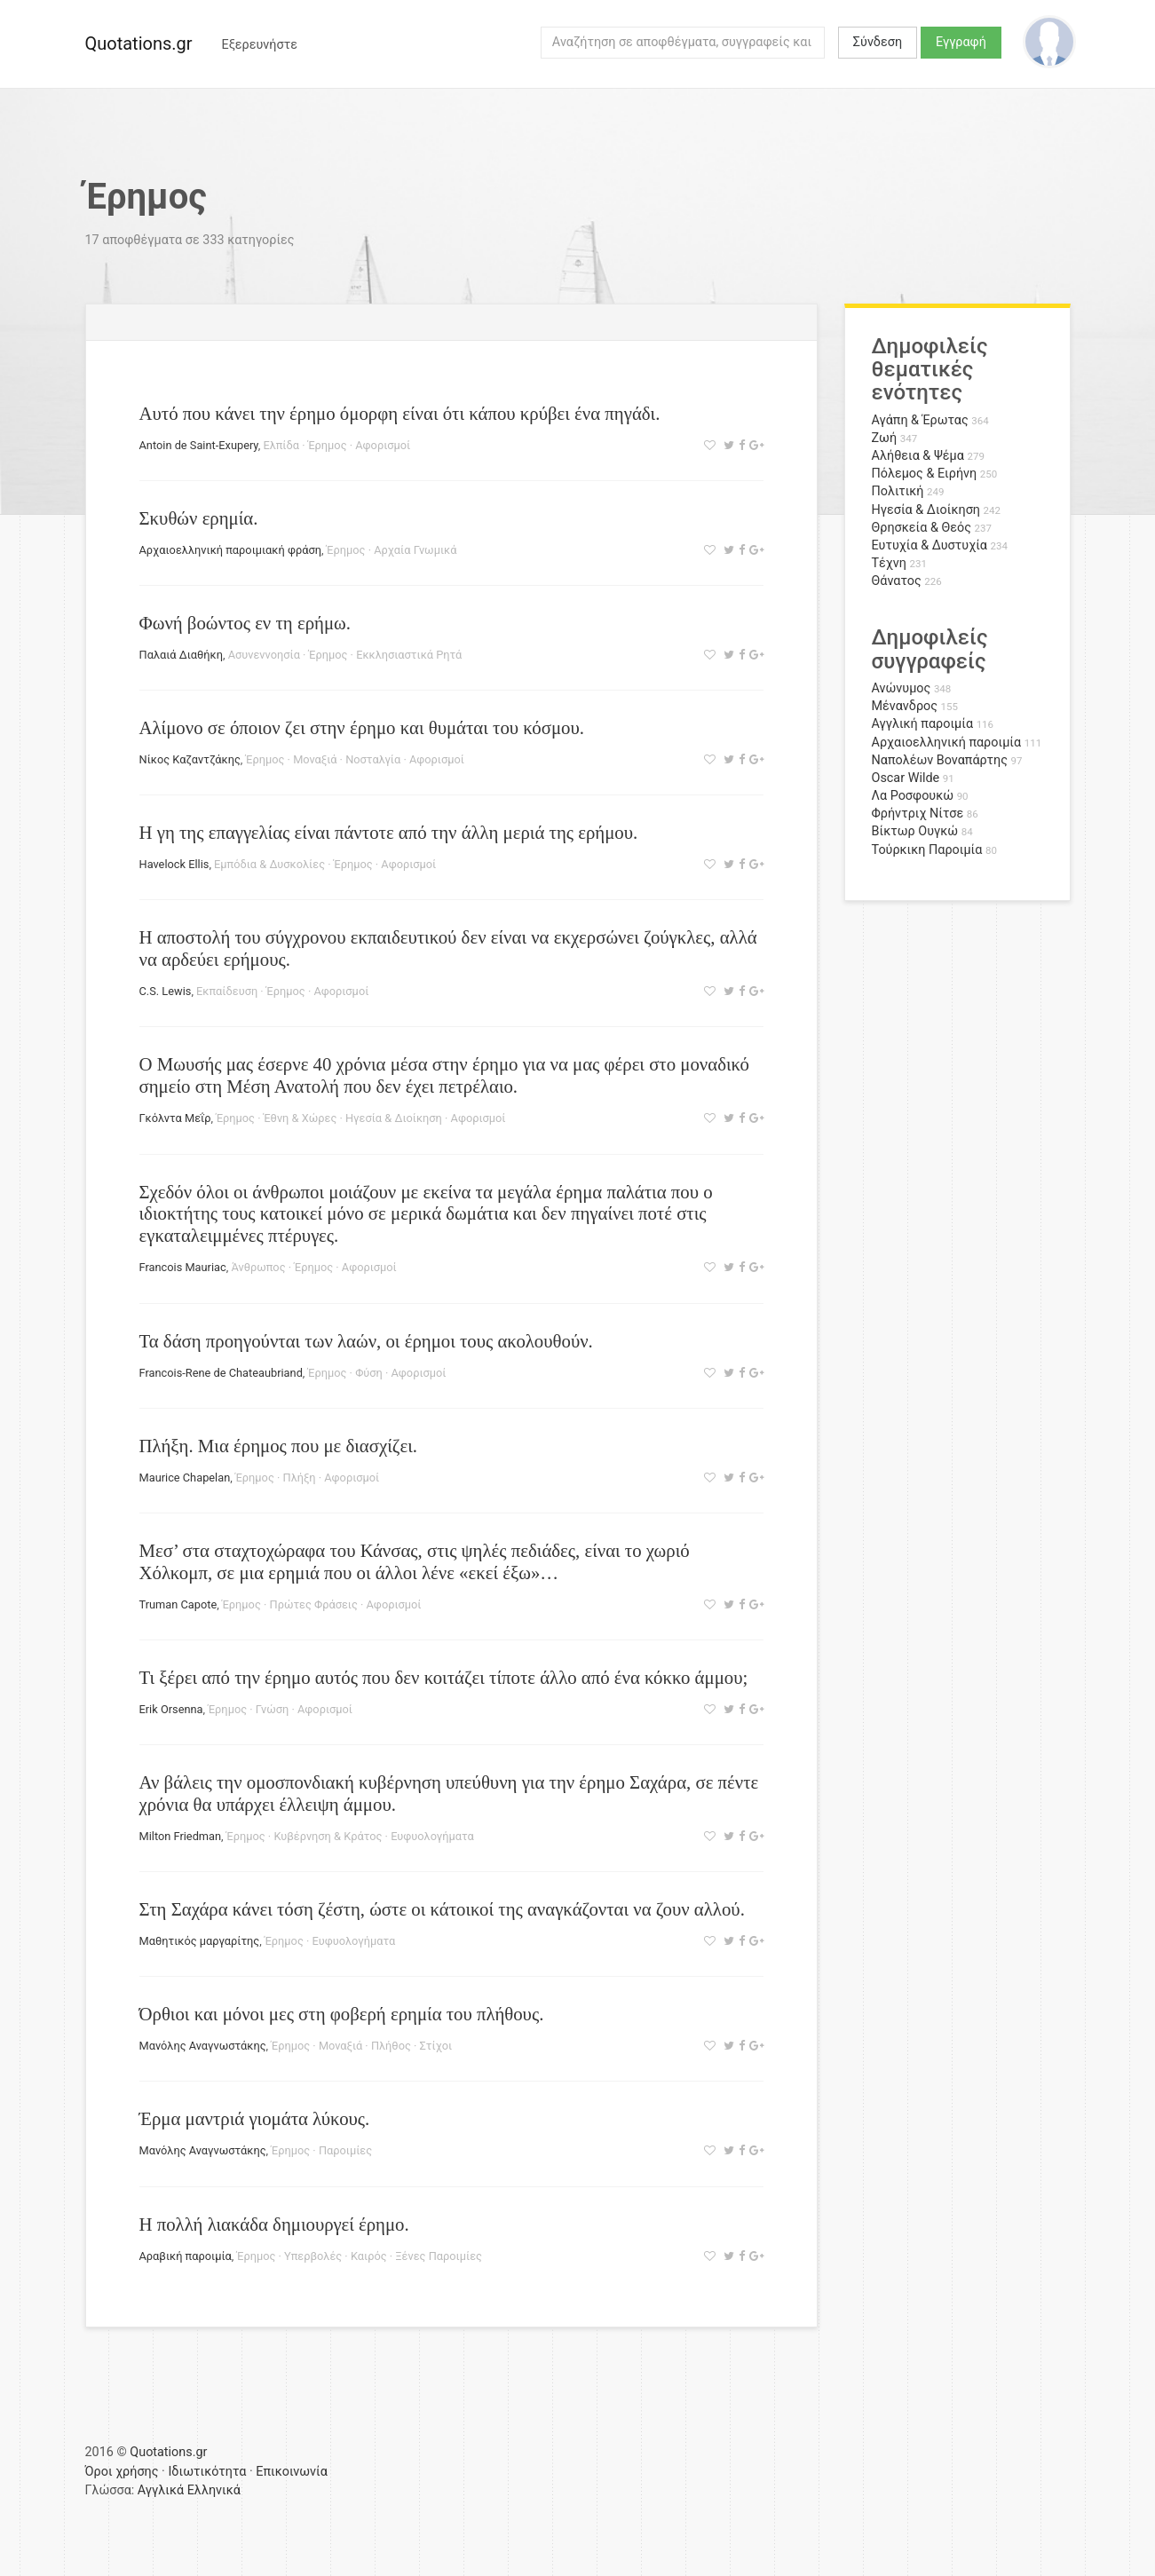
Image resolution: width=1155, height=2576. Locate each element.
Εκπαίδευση (226, 991)
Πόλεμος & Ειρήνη (924, 473)
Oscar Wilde (906, 778)
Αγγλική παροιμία (923, 723)
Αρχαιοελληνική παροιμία (947, 742)
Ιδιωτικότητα (207, 2471)
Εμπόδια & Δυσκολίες (269, 864)
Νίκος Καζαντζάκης (190, 759)
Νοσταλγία (372, 759)
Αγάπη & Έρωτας (920, 420)
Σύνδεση (877, 42)
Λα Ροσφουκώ (913, 795)
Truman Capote (178, 1604)
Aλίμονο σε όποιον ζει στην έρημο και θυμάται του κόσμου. (361, 727)
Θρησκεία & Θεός (921, 527)
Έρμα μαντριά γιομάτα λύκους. (254, 2118)
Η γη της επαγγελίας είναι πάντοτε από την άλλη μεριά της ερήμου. (388, 832)
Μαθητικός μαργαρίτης (199, 1941)
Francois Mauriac (182, 1267)
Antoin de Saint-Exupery (198, 445)
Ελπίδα (281, 445)
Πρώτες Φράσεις (314, 1604)
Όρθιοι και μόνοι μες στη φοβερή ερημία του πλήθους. (341, 2013)
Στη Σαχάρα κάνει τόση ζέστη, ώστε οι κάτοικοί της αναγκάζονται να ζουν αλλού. (442, 1909)
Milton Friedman (180, 1836)
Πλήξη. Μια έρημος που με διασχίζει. (278, 1445)
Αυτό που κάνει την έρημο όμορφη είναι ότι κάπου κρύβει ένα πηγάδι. (400, 413)
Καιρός (369, 2256)
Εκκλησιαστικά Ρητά (409, 654)
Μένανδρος (905, 706)
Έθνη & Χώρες (300, 1118)
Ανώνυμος (901, 688)
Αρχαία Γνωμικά (415, 550)
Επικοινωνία (292, 2471)
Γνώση (272, 1709)
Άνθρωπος (258, 1267)
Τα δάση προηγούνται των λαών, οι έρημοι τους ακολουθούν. (366, 1341)
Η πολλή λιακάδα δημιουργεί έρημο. (274, 2224)
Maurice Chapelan (185, 1477)
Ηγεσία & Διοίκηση (393, 1118)
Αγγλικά (161, 2490)
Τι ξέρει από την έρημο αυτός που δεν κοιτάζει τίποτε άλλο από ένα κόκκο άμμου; (443, 1677)
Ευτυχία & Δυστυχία (929, 545)
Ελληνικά (214, 2490)
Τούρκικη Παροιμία (927, 849)
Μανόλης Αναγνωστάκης (202, 2045)
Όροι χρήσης (122, 2471)
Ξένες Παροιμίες (438, 2256)
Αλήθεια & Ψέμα (918, 455)
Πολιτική (898, 491)
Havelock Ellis (174, 864)
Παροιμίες (345, 2150)
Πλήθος (391, 2045)
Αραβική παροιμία (185, 2256)
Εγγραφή (961, 42)
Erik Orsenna (171, 1709)
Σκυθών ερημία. (198, 518)
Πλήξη (299, 1477)
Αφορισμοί (382, 445)
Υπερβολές (313, 2256)
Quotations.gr (139, 43)
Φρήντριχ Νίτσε (918, 813)
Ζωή (885, 438)
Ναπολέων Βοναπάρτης (940, 760)
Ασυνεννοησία (264, 654)
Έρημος (327, 445)
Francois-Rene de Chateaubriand (221, 1372)
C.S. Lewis (165, 991)
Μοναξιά (314, 759)
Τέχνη (889, 563)
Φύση (369, 1372)
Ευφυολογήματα (432, 1836)
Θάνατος (897, 581)
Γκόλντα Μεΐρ (175, 1118)
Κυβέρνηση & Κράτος (327, 1836)
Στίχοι (436, 2045)
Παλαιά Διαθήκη (181, 654)
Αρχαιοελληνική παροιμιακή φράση (230, 550)
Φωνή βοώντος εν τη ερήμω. (245, 622)
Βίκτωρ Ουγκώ (915, 831)
